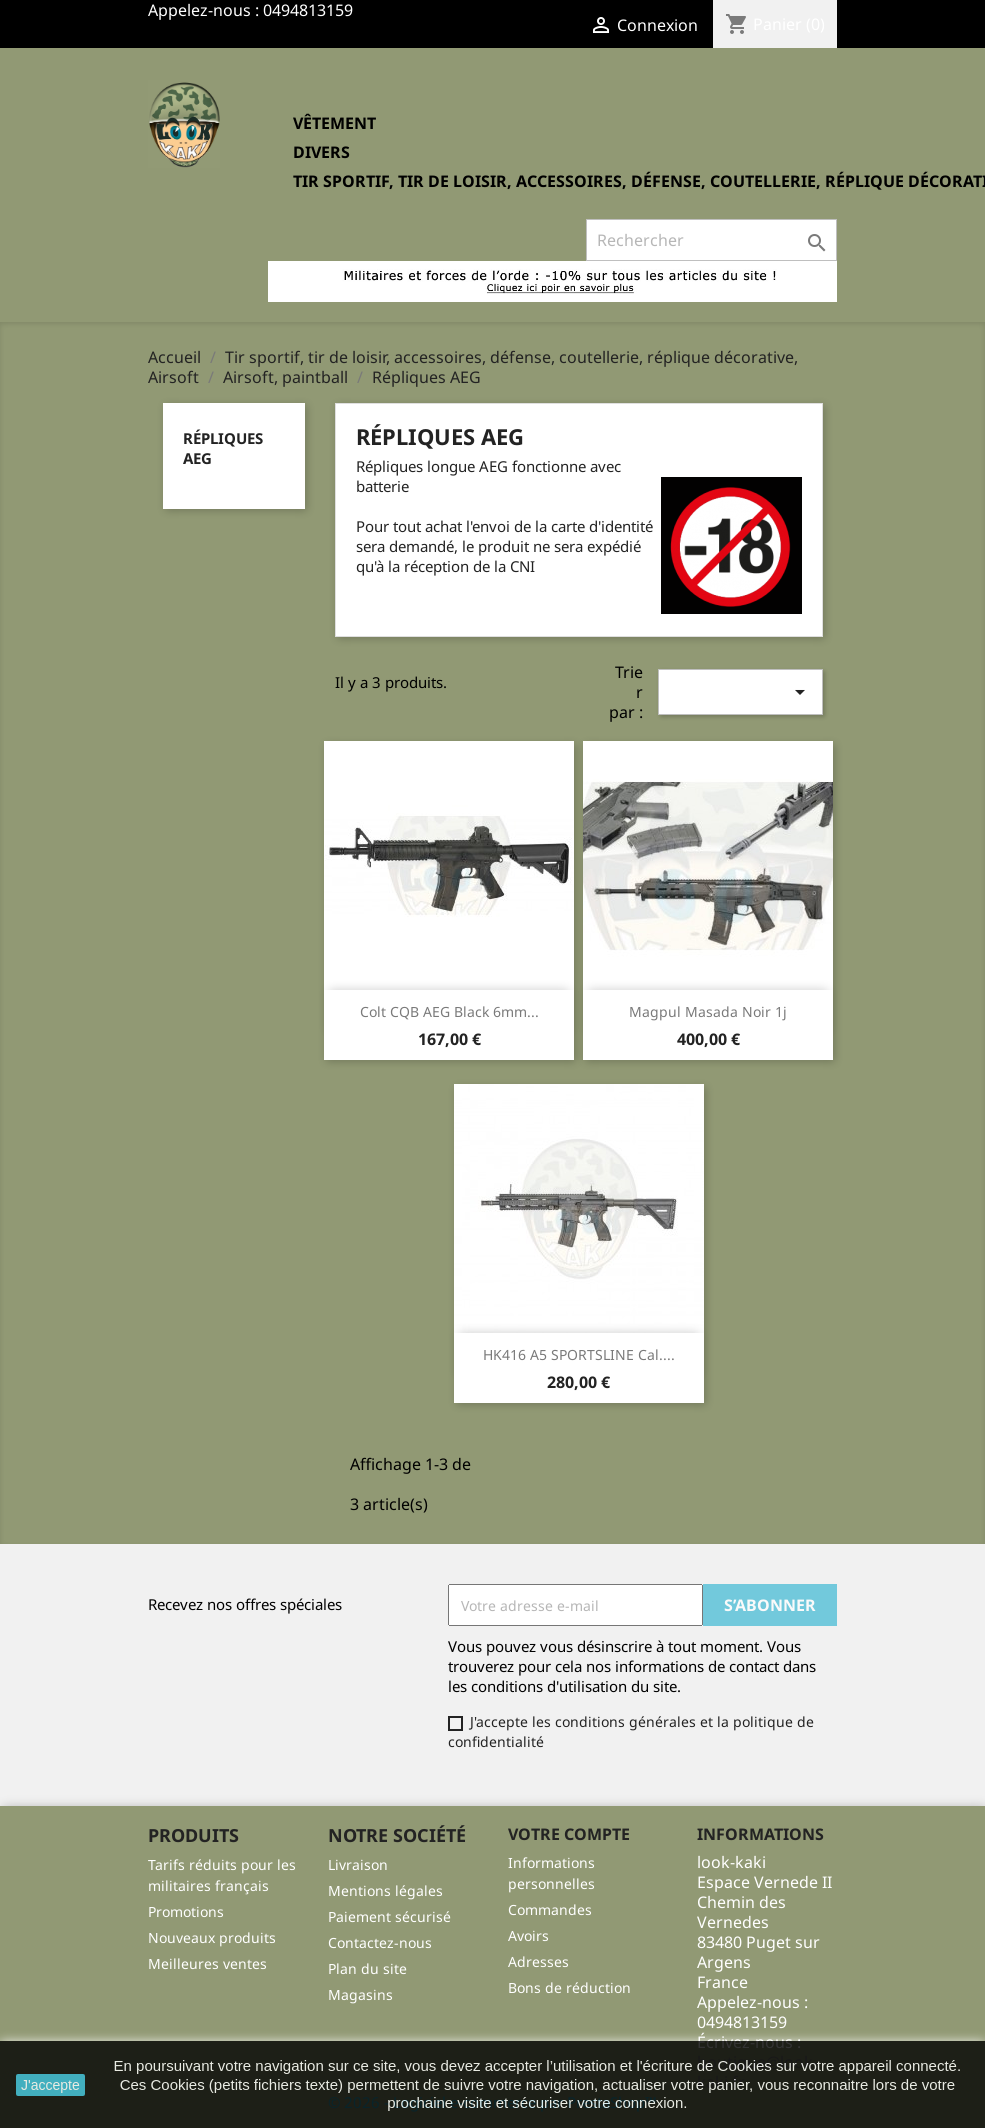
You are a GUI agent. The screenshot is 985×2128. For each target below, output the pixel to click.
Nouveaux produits (212, 1937)
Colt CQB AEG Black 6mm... (449, 1011)
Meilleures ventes (207, 1963)
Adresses (538, 1961)
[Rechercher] (711, 240)
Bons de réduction (569, 1987)
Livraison (358, 1864)
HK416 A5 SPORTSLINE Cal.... (579, 1354)
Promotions (186, 1911)
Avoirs (528, 1935)
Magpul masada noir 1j (708, 1011)
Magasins (360, 1994)
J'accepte (50, 2085)
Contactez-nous (380, 1942)
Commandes (550, 1909)
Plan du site (367, 1968)
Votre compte (569, 1834)
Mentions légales (385, 1890)
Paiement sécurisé (389, 1916)
